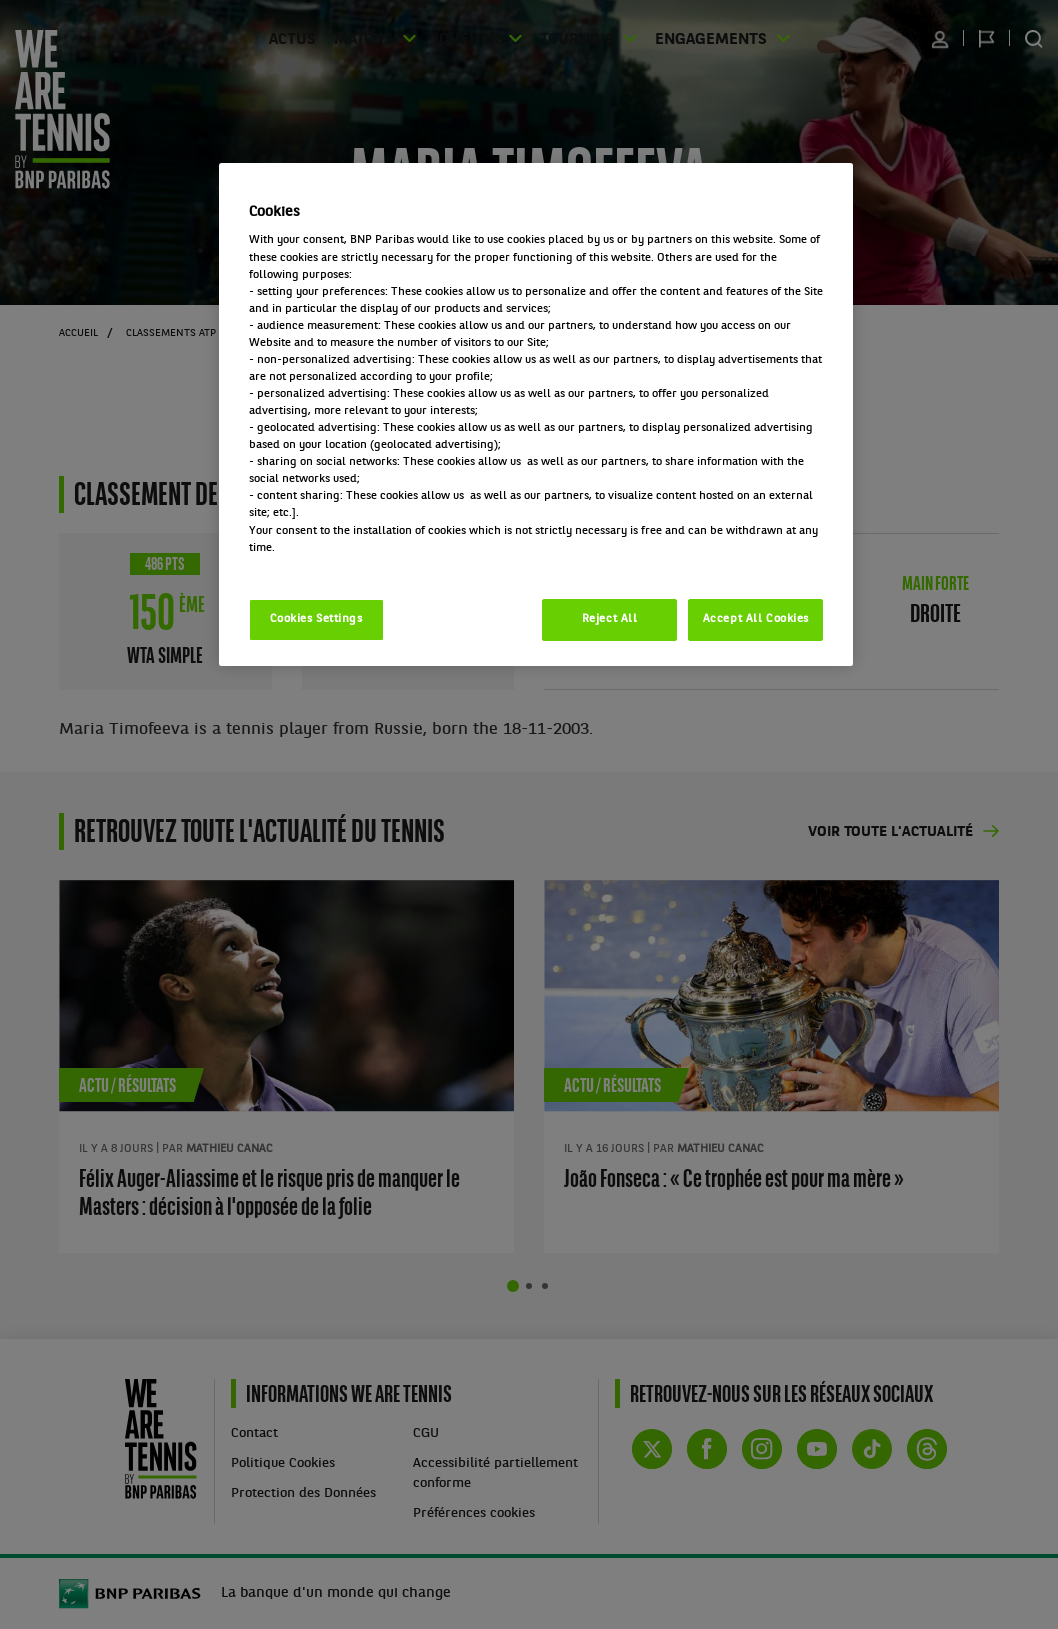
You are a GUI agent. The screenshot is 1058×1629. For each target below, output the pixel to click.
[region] (536, 414)
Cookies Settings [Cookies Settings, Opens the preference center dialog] (316, 619)
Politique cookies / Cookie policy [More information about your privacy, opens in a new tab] (337, 565)
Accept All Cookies (756, 619)
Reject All (610, 619)
